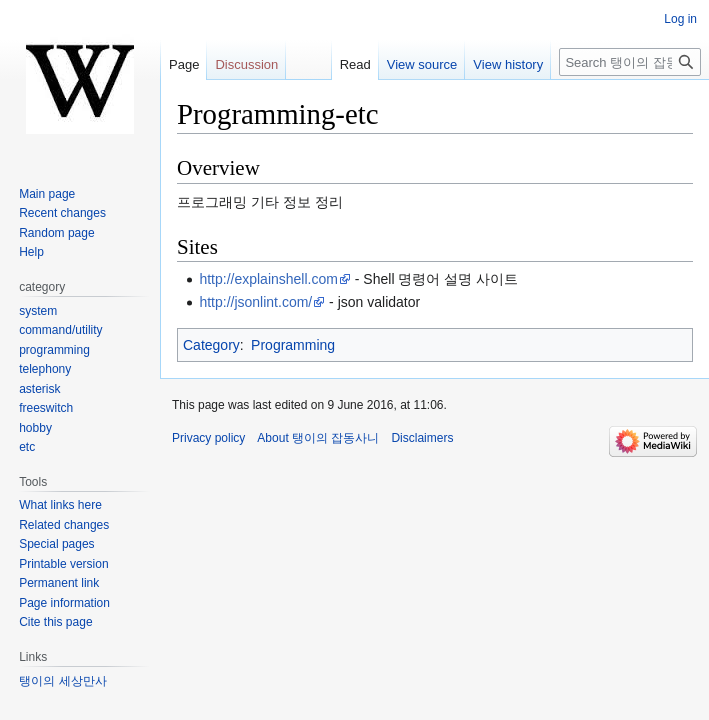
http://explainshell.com (268, 279)
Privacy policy (208, 438)
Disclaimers (422, 438)
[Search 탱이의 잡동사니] (630, 62)
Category (211, 345)
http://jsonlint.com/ (255, 302)
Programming (293, 345)
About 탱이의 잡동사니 (318, 438)
